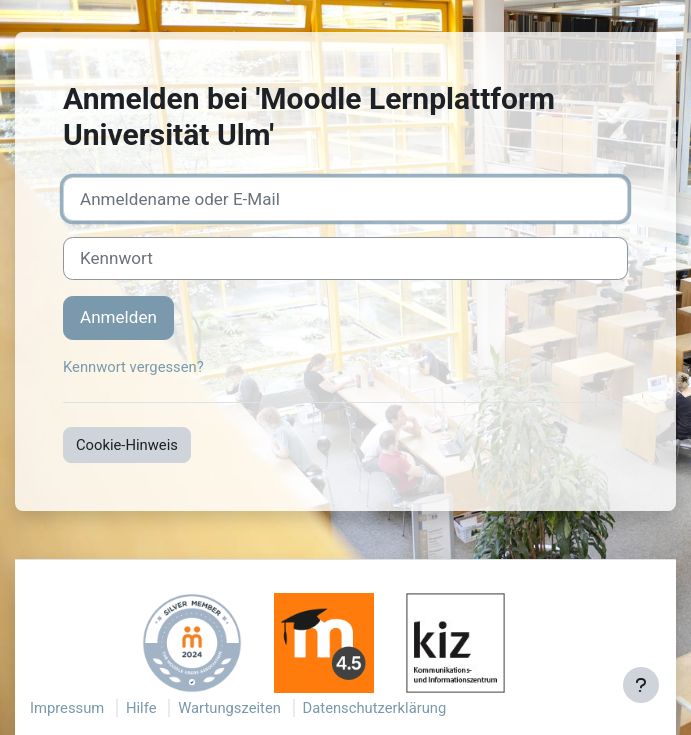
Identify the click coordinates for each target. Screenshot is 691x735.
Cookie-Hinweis (127, 445)
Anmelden (118, 317)
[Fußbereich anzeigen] (641, 685)
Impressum (67, 708)
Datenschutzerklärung (375, 708)
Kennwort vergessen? (133, 367)
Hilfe (141, 708)
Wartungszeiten (229, 708)
